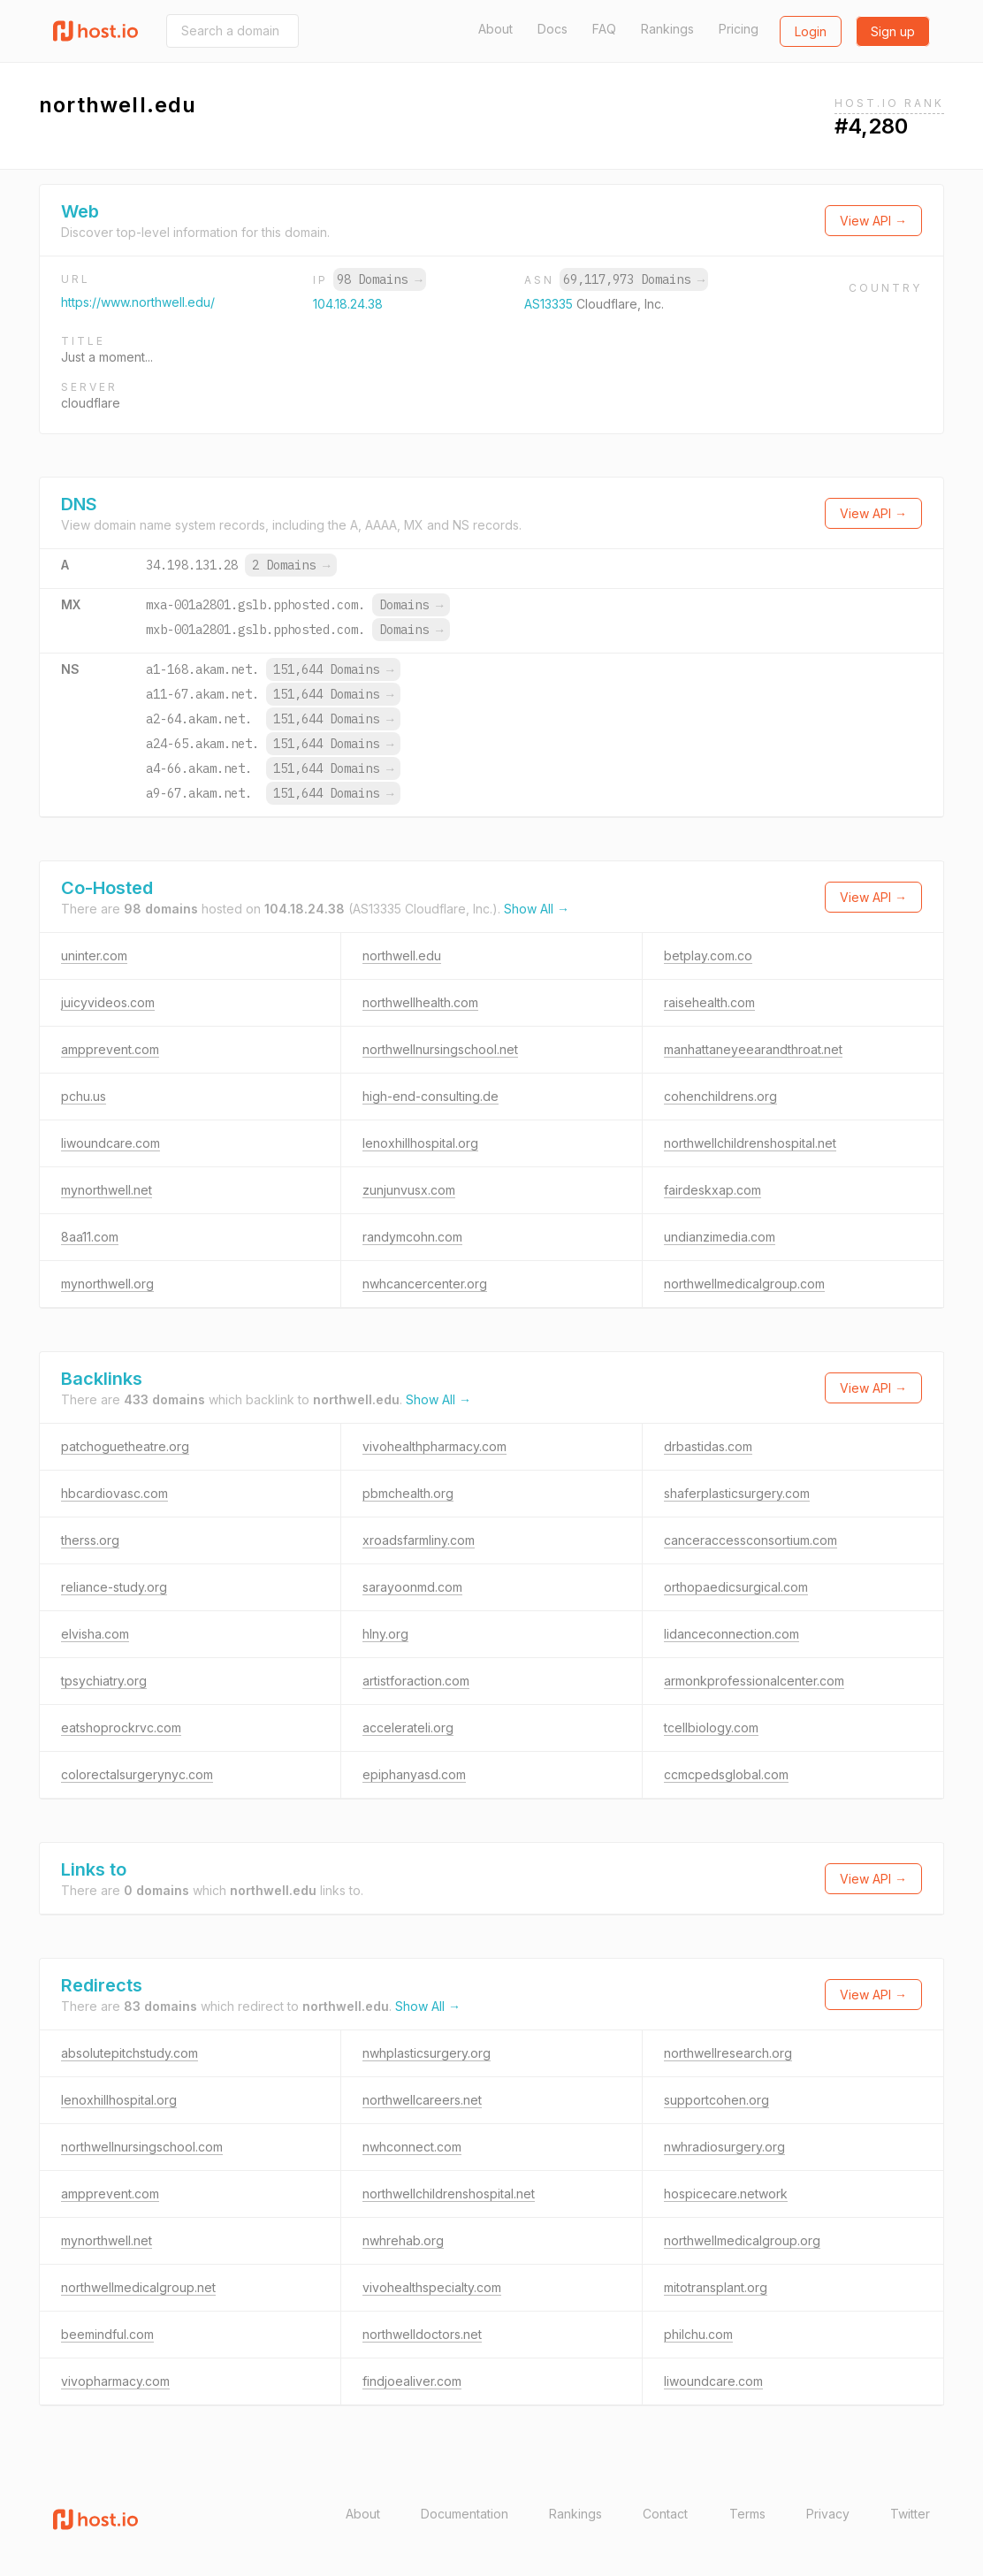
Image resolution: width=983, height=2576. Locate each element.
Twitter (910, 2513)
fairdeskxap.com (712, 1189)
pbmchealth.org (407, 1493)
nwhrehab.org (403, 2240)
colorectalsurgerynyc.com (137, 1774)
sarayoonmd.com (412, 1586)
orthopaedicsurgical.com (736, 1586)
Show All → (536, 908)
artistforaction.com (415, 1680)
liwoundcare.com (110, 1142)
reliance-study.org (114, 1586)
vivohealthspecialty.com (431, 2287)
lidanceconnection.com (731, 1633)
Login (811, 31)
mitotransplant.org (715, 2287)
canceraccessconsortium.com (750, 1540)
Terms (747, 2513)
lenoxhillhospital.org (420, 1142)
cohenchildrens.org (720, 1096)
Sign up (893, 31)
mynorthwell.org (107, 1283)
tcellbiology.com (711, 1727)
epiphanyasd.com (414, 1774)
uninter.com (94, 955)
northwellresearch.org (728, 2052)
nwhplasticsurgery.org (426, 2052)
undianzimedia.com (719, 1236)
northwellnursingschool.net (440, 1049)
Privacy (828, 2513)
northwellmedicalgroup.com (744, 1283)
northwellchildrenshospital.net (750, 1142)
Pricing (738, 28)
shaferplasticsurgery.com (737, 1493)
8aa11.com (89, 1236)
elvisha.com (95, 1633)
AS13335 (550, 303)
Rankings (667, 28)
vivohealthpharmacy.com (434, 1446)
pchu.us (83, 1096)
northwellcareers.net (422, 2099)
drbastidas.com (708, 1446)
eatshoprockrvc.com (121, 1727)
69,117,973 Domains (634, 279)
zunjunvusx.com (408, 1189)
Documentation (464, 2513)
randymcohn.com (412, 1236)
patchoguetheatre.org (125, 1446)
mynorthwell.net (106, 1189)
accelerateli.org (407, 1727)
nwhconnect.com (411, 2146)
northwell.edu (401, 955)
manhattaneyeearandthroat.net (753, 1049)
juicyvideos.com (108, 1002)
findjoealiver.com (411, 2381)
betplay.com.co (708, 955)
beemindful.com (107, 2334)
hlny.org (385, 1633)
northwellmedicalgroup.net (138, 2287)
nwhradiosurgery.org (724, 2146)
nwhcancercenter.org (424, 1283)
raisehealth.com (709, 1002)
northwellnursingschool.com (142, 2146)
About (495, 28)
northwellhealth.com (420, 1002)
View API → (873, 220)
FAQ (604, 28)
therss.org (90, 1540)
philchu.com (698, 2334)
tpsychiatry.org (104, 1680)
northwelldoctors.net (422, 2334)
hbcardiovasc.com (114, 1493)
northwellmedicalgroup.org (742, 2240)
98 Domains (379, 279)
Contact (665, 2513)
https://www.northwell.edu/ (138, 302)
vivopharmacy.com (115, 2381)
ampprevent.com (110, 1049)
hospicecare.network (726, 2193)
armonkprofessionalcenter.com (754, 1680)
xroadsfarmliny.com (418, 1540)
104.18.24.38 (348, 303)
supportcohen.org (716, 2099)
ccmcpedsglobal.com (726, 1774)
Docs (552, 28)
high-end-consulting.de (430, 1096)
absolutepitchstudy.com (129, 2052)
